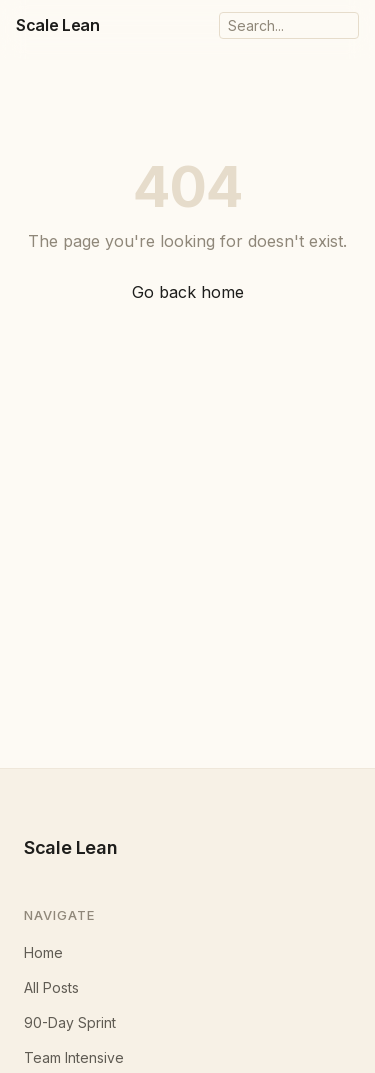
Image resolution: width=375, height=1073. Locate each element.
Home (43, 952)
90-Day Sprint (70, 1022)
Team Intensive (74, 1057)
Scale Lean (58, 25)
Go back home (188, 292)
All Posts (51, 987)
